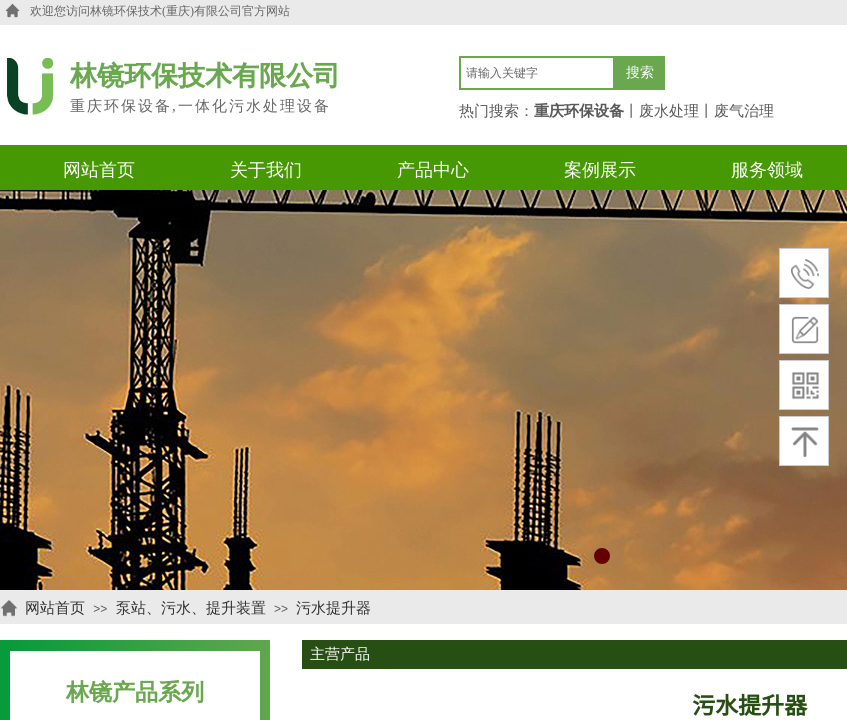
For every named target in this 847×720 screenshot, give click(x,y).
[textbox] (537, 73)
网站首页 (55, 608)
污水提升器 (333, 608)
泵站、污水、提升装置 (191, 608)
